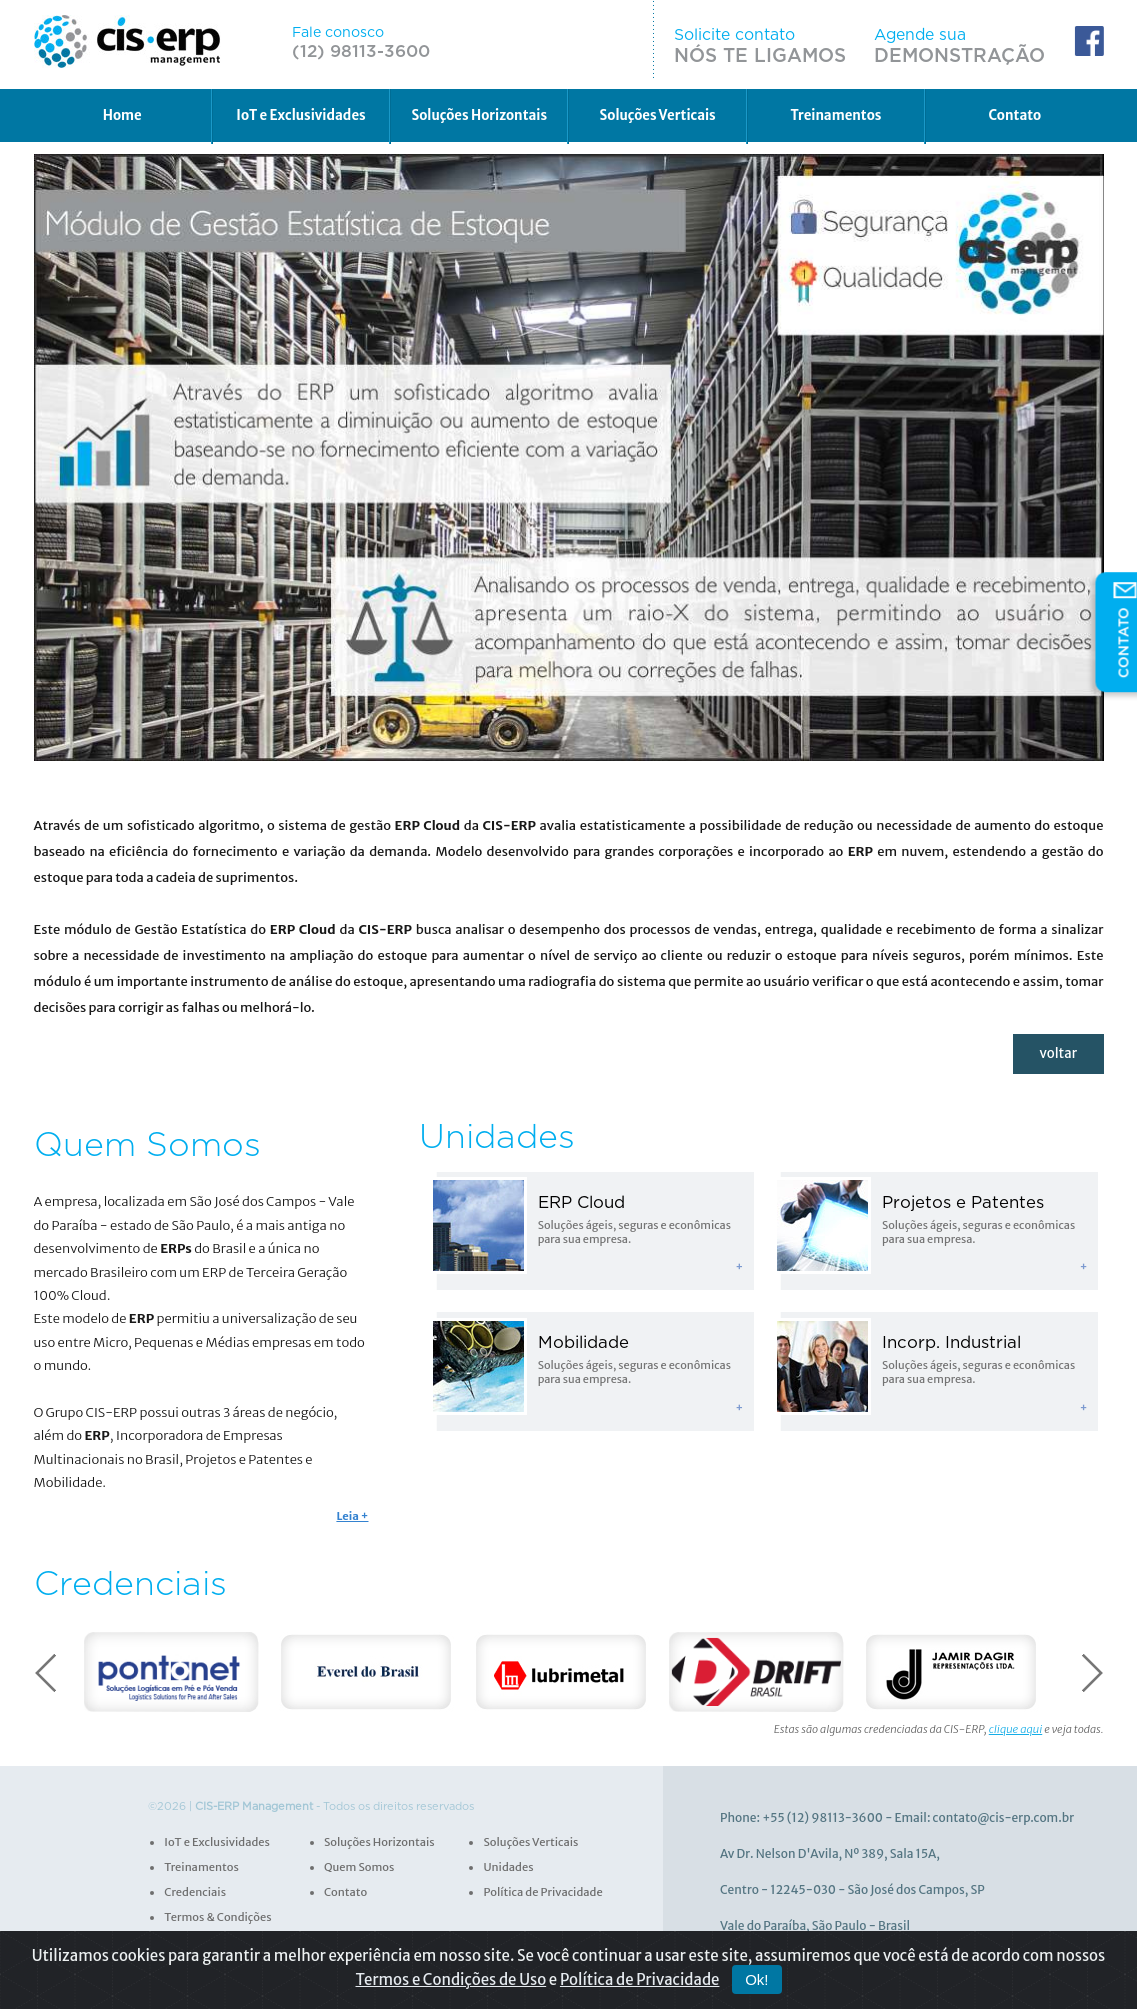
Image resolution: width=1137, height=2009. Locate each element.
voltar (1059, 1053)
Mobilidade (583, 1342)
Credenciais (194, 1890)
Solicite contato (792, 43)
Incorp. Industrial (951, 1342)
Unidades (507, 1865)
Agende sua (971, 43)
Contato (1015, 113)
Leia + (353, 1515)
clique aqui (1016, 1727)
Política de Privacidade (541, 1890)
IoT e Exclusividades (300, 113)
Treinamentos (836, 113)
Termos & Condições (216, 1915)
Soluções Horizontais (479, 113)
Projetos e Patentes (963, 1202)
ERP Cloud (581, 1202)
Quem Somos (358, 1865)
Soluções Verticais (657, 113)
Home (121, 113)
